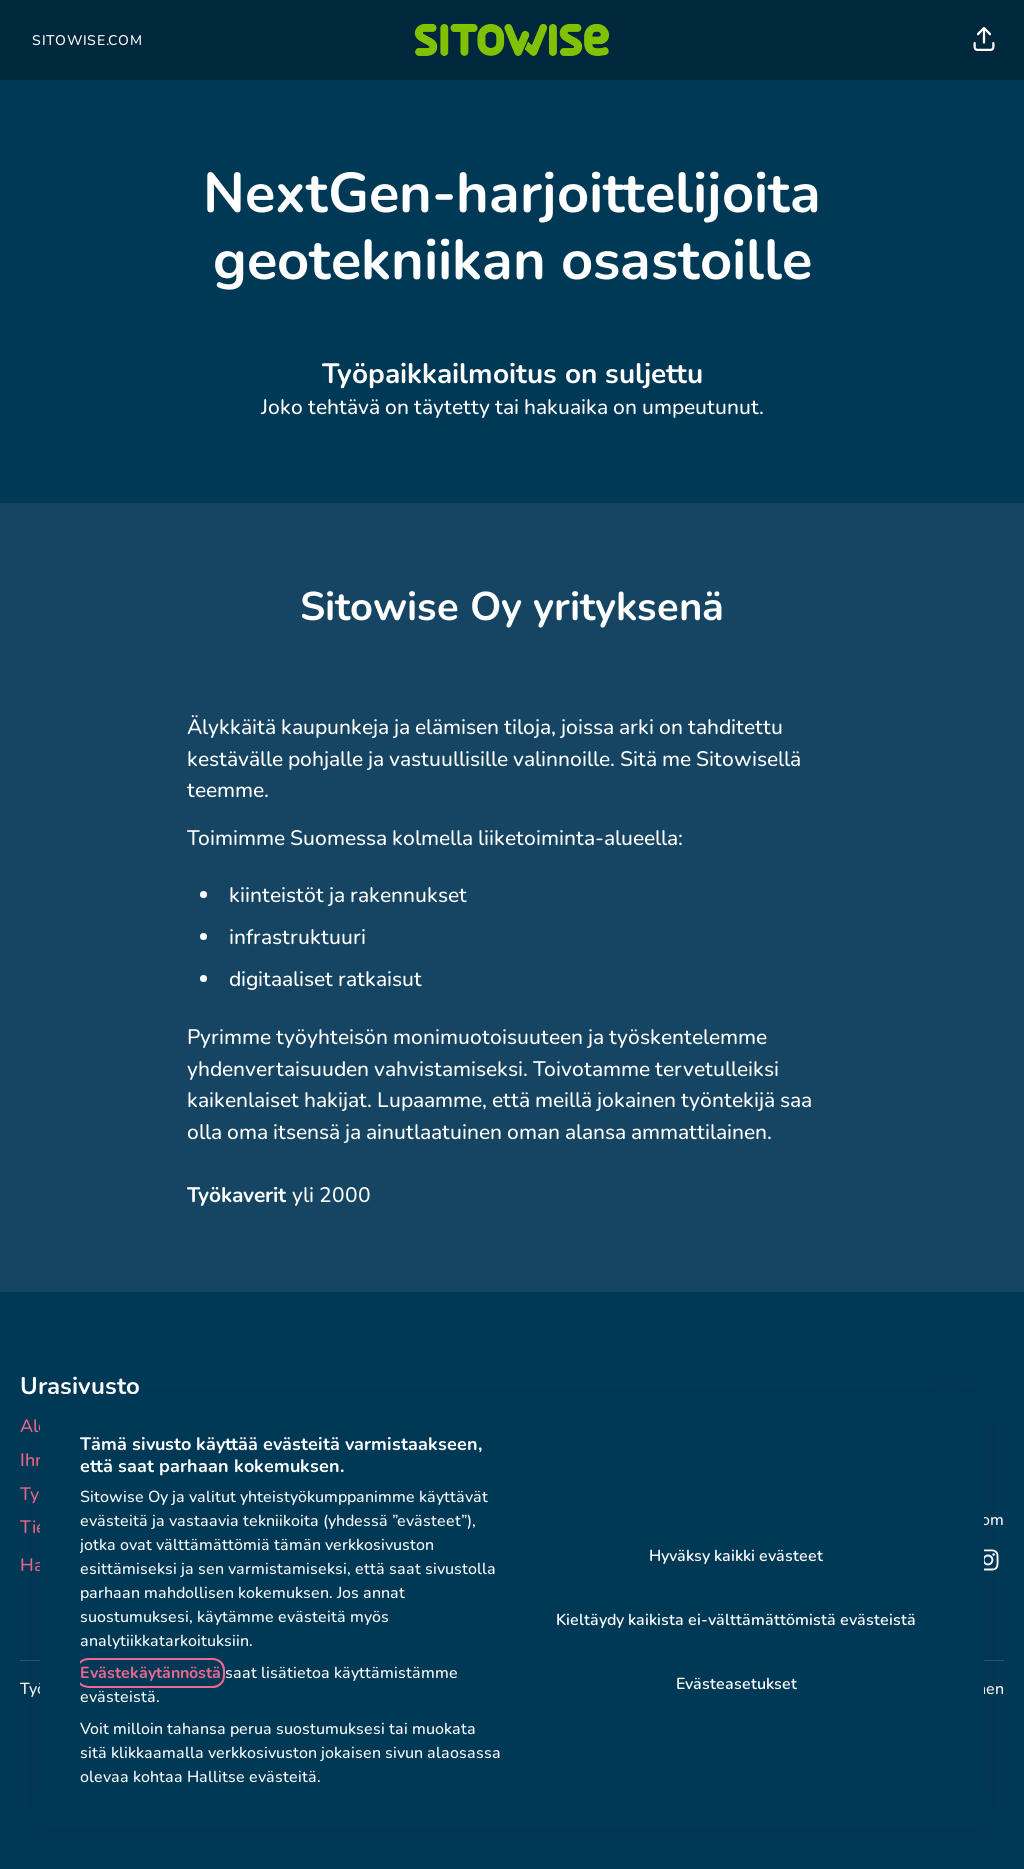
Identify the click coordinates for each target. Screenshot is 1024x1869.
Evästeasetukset (736, 1684)
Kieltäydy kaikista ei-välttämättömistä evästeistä (736, 1620)
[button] (984, 40)
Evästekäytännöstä (150, 1673)
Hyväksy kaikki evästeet (736, 1556)
